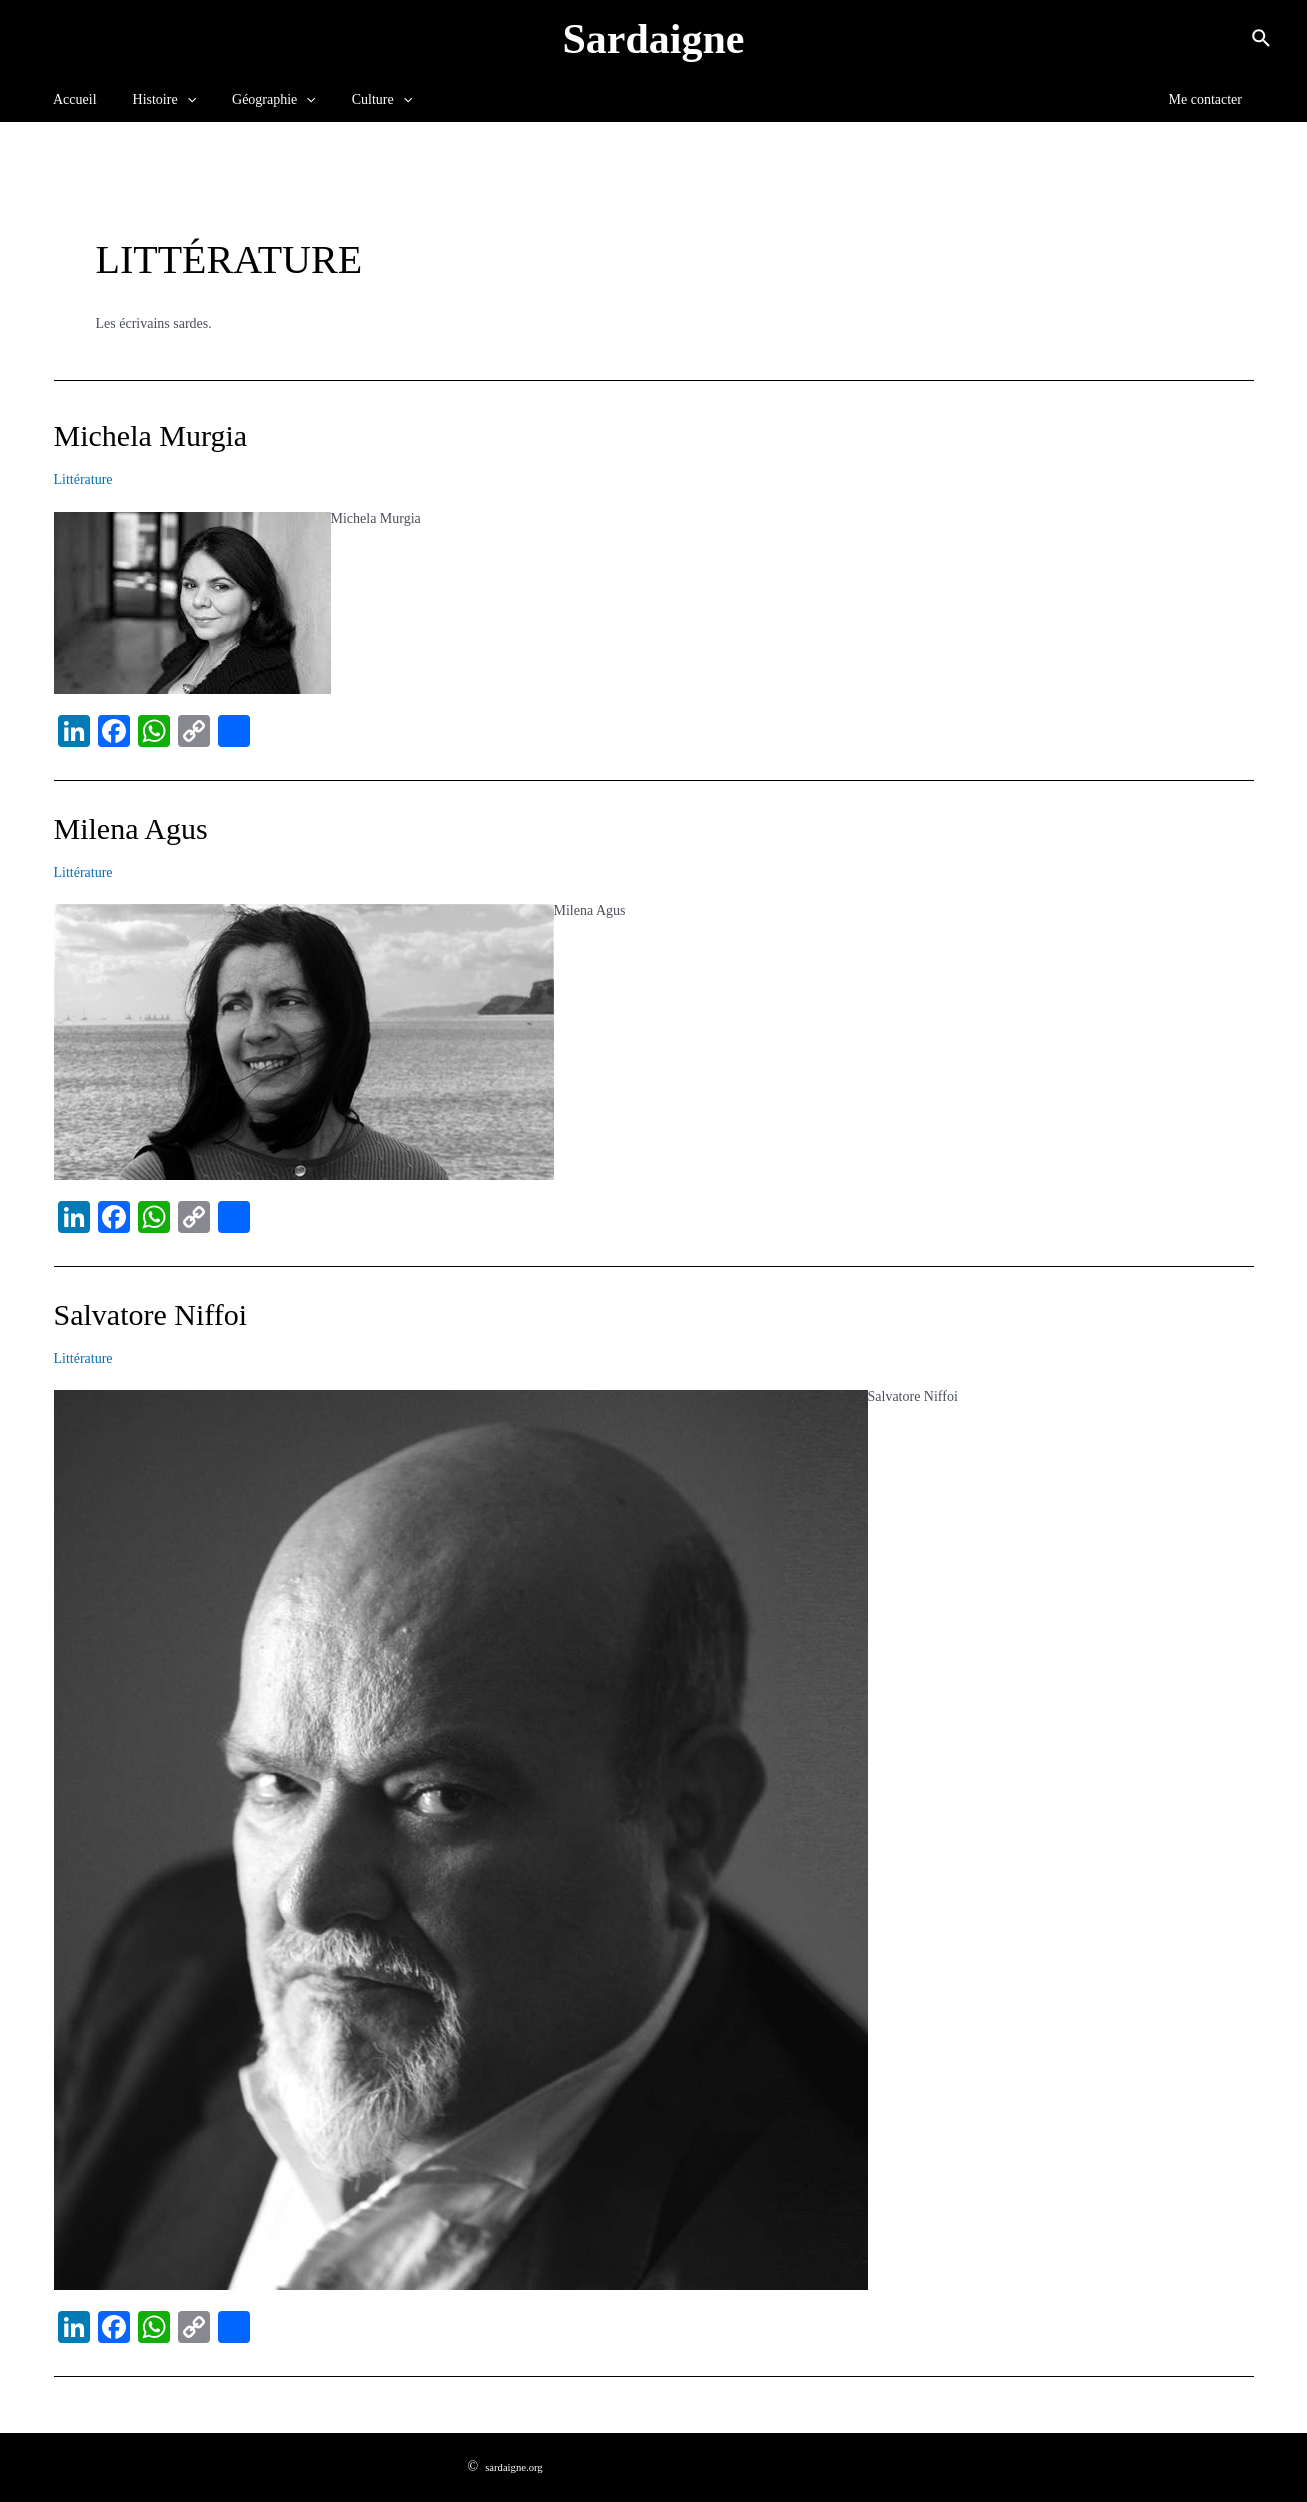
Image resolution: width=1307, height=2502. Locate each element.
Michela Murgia (151, 435)
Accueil (71, 99)
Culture (354, 100)
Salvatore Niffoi (151, 1314)
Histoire (153, 100)
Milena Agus (131, 828)
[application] (175, 100)
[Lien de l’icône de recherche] (1262, 39)
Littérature (83, 479)
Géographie (254, 100)
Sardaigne (653, 39)
